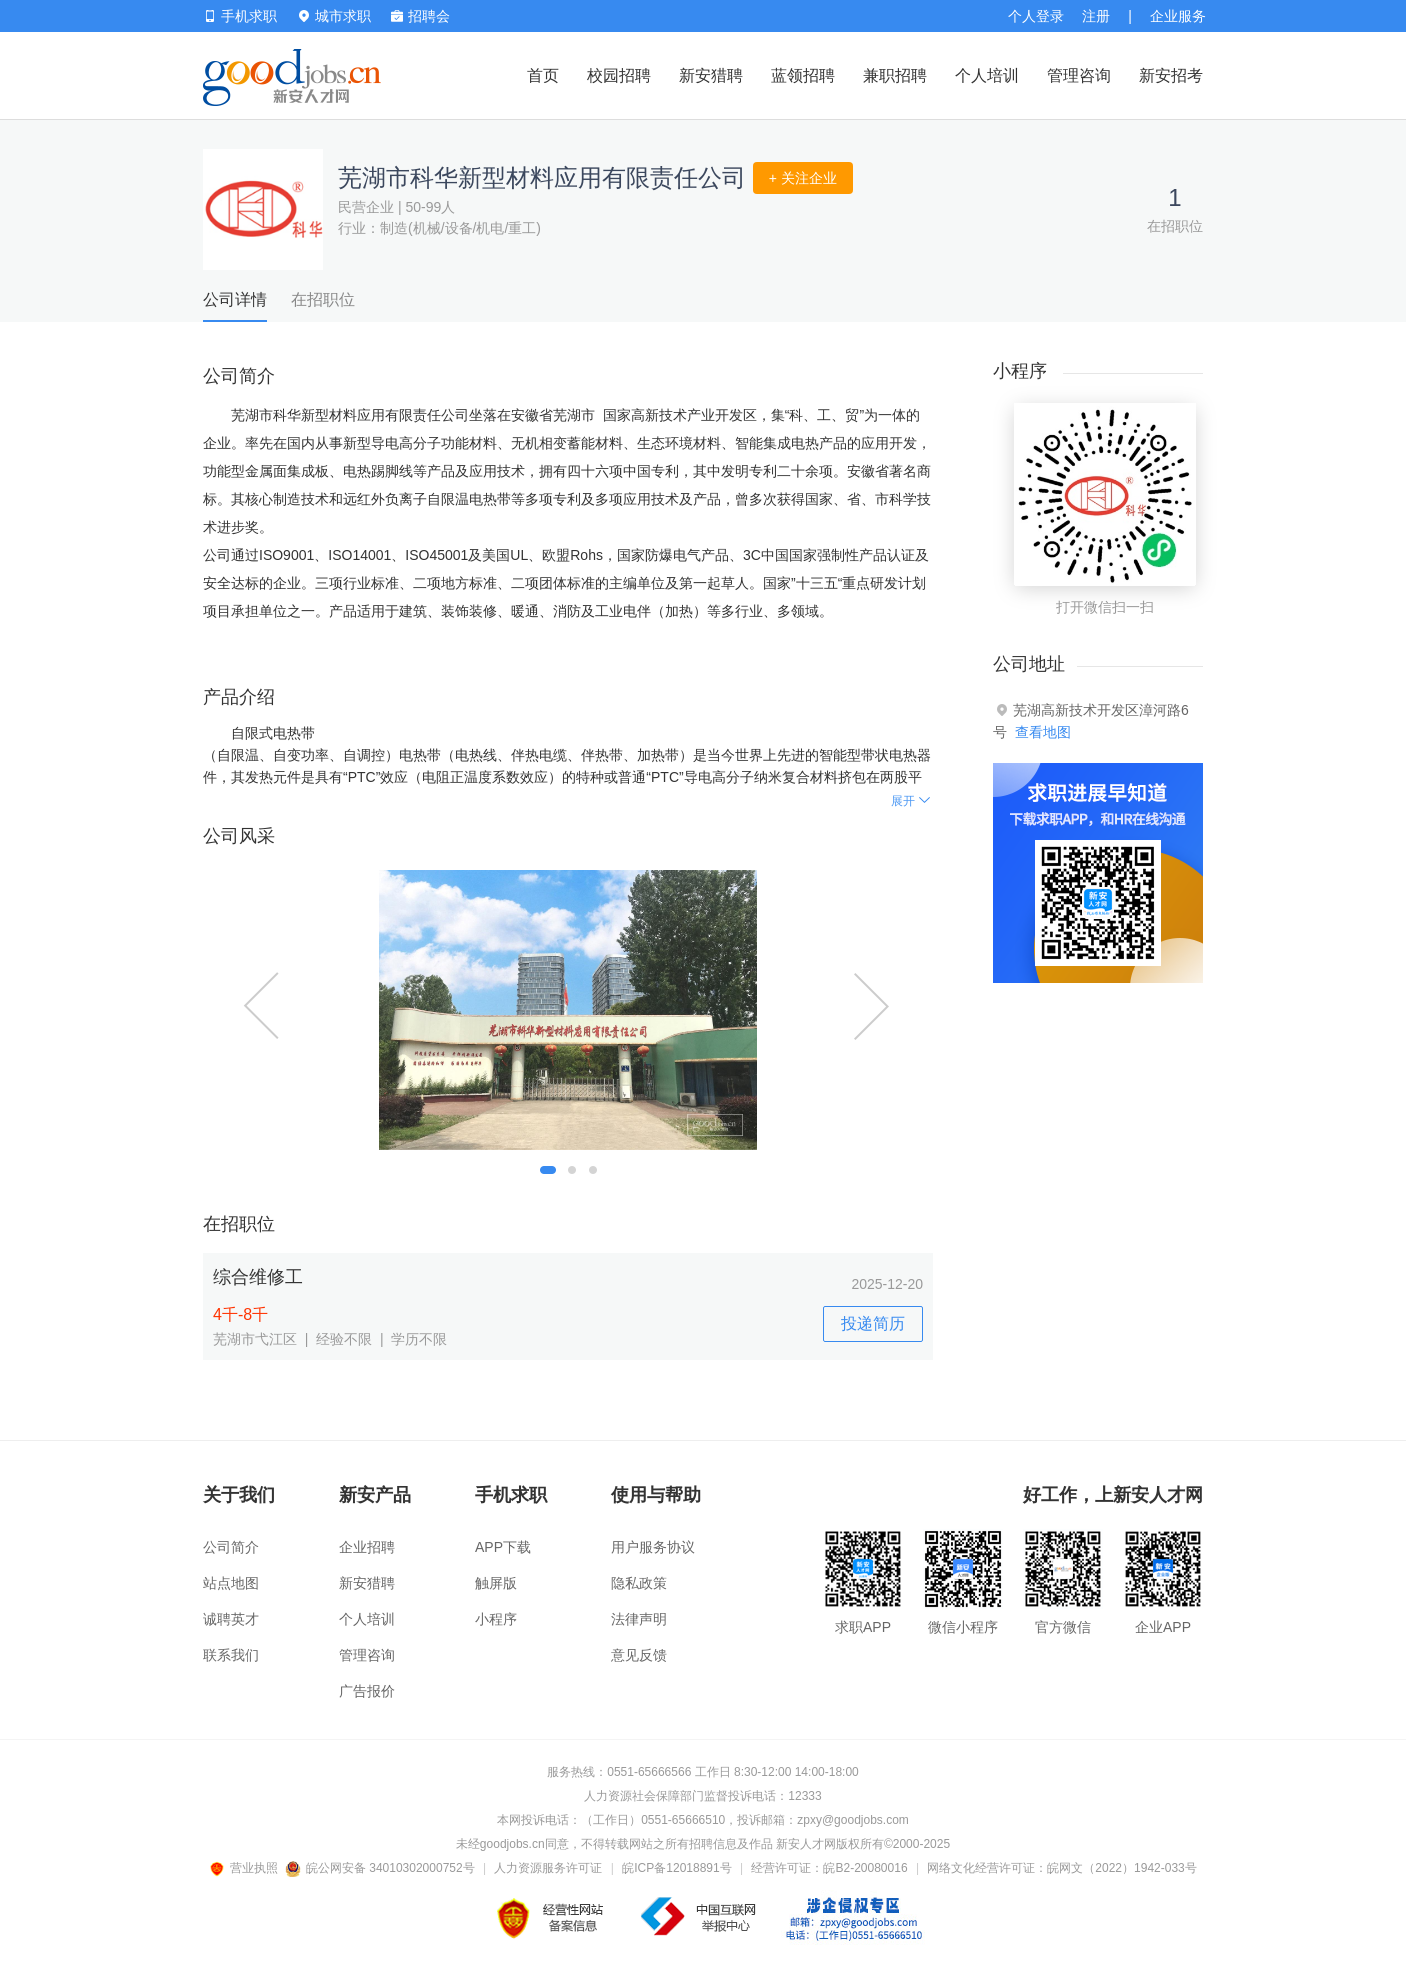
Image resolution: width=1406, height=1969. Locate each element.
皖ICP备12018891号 (676, 1868)
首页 (543, 75)
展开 (912, 801)
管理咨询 (1079, 75)
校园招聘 (619, 75)
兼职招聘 (895, 75)
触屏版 (496, 1583)
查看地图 (1043, 732)
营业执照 (247, 1868)
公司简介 (231, 1547)
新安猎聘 (711, 75)
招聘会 (420, 16)
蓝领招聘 (803, 75)
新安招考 (1171, 75)
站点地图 (231, 1583)
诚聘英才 (231, 1619)
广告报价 (367, 1691)
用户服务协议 (653, 1547)
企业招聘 (367, 1547)
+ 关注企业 (803, 178)
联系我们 (231, 1655)
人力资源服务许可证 (548, 1868)
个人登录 (1036, 16)
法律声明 (639, 1619)
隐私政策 (639, 1583)
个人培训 (987, 75)
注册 (1096, 16)
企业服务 (1178, 16)
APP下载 (503, 1547)
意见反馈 (639, 1655)
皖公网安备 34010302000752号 (381, 1868)
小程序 (496, 1619)
